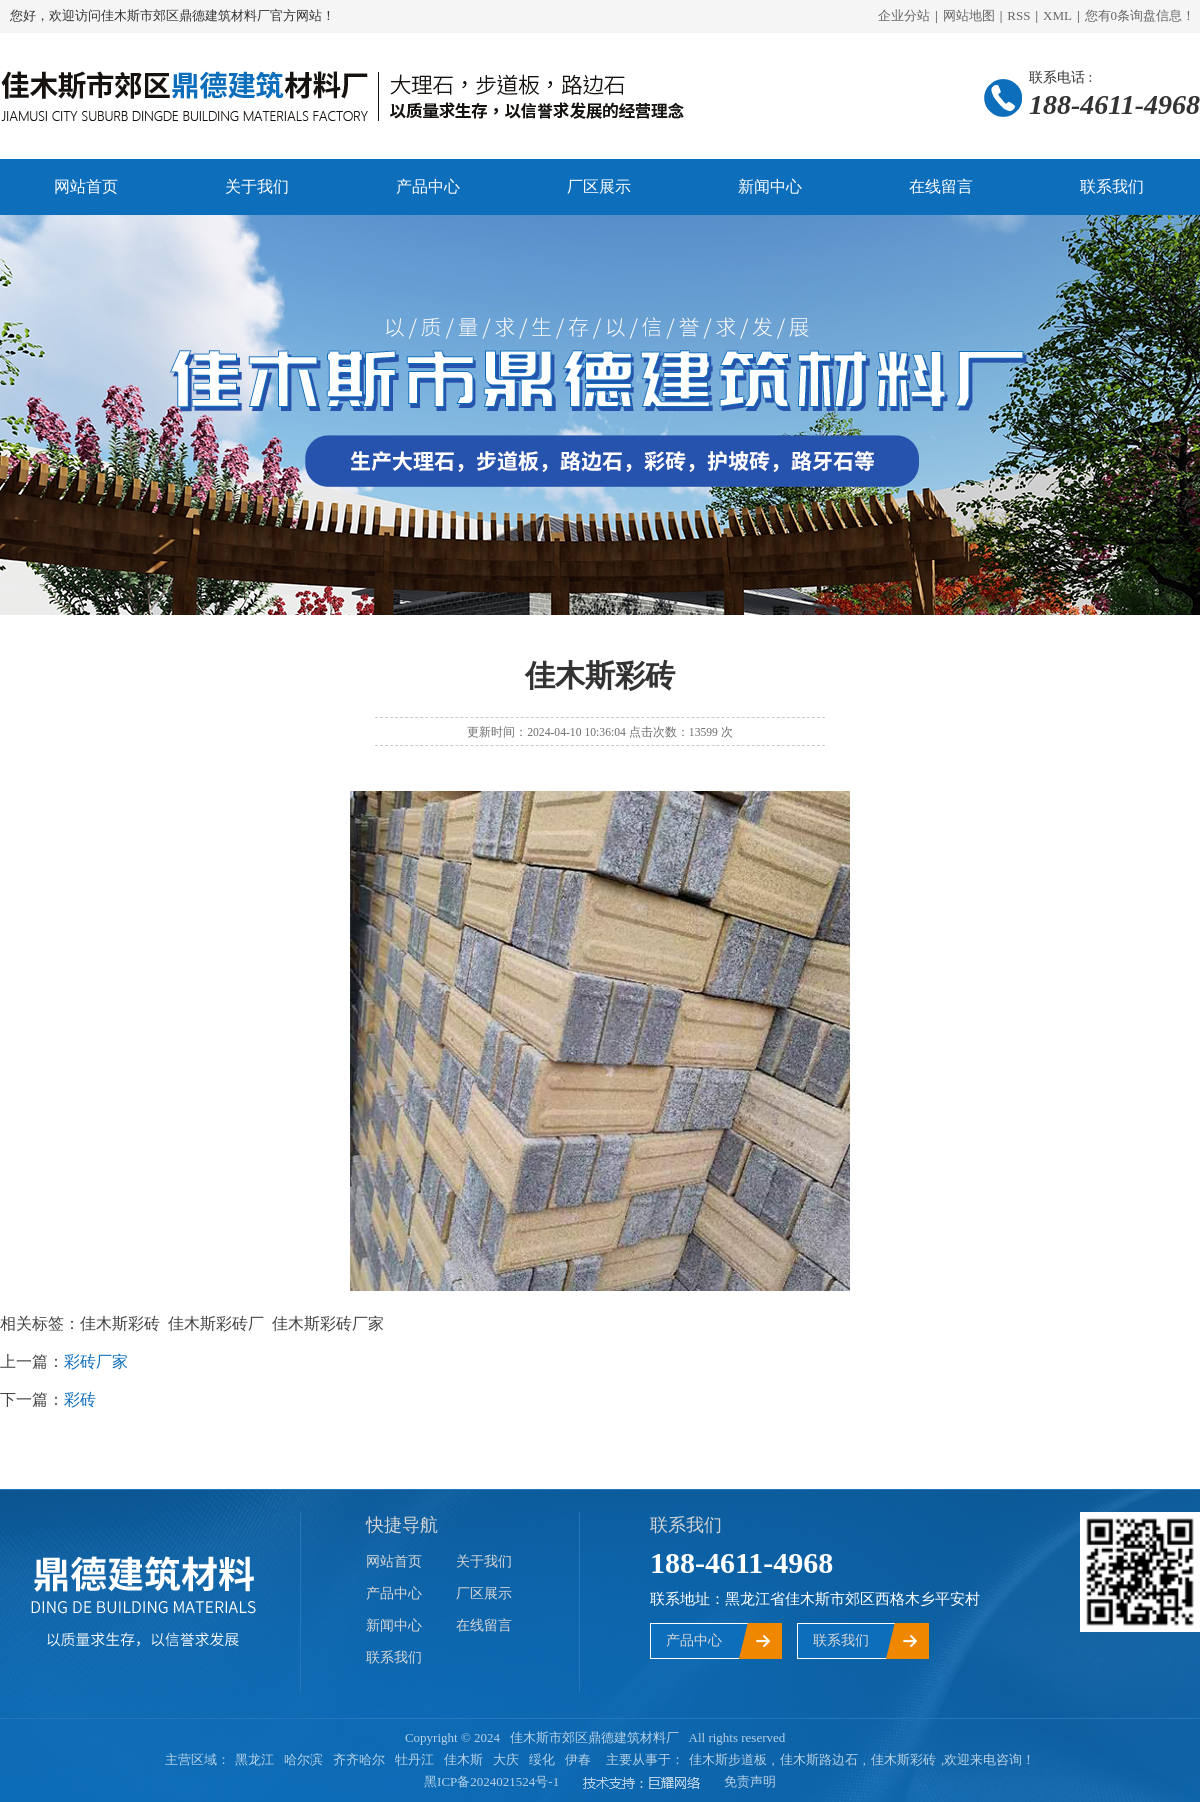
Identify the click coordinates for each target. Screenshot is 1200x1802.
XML (1057, 15)
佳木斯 (463, 1759)
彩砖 (80, 1399)
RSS (1018, 15)
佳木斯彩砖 (903, 1759)
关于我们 (257, 186)
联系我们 (1112, 186)
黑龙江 (254, 1759)
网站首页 (86, 186)
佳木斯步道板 (728, 1759)
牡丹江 (414, 1759)
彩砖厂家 (96, 1361)
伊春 (578, 1759)
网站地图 (969, 15)
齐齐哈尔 (359, 1759)
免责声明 (750, 1781)
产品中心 (428, 186)
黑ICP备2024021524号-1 (491, 1781)
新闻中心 (770, 186)
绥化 (542, 1759)
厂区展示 (599, 186)
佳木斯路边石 (819, 1759)
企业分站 (904, 15)
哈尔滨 (303, 1759)
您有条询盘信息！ (1140, 15)
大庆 (506, 1759)
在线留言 (941, 186)
